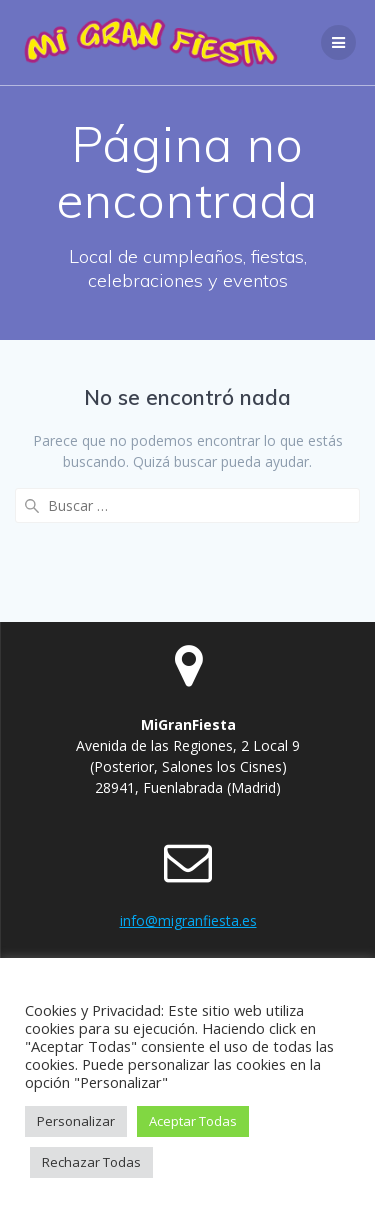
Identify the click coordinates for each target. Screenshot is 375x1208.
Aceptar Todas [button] (193, 1121)
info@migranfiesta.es (188, 920)
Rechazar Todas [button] (91, 1162)
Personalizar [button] (76, 1121)
